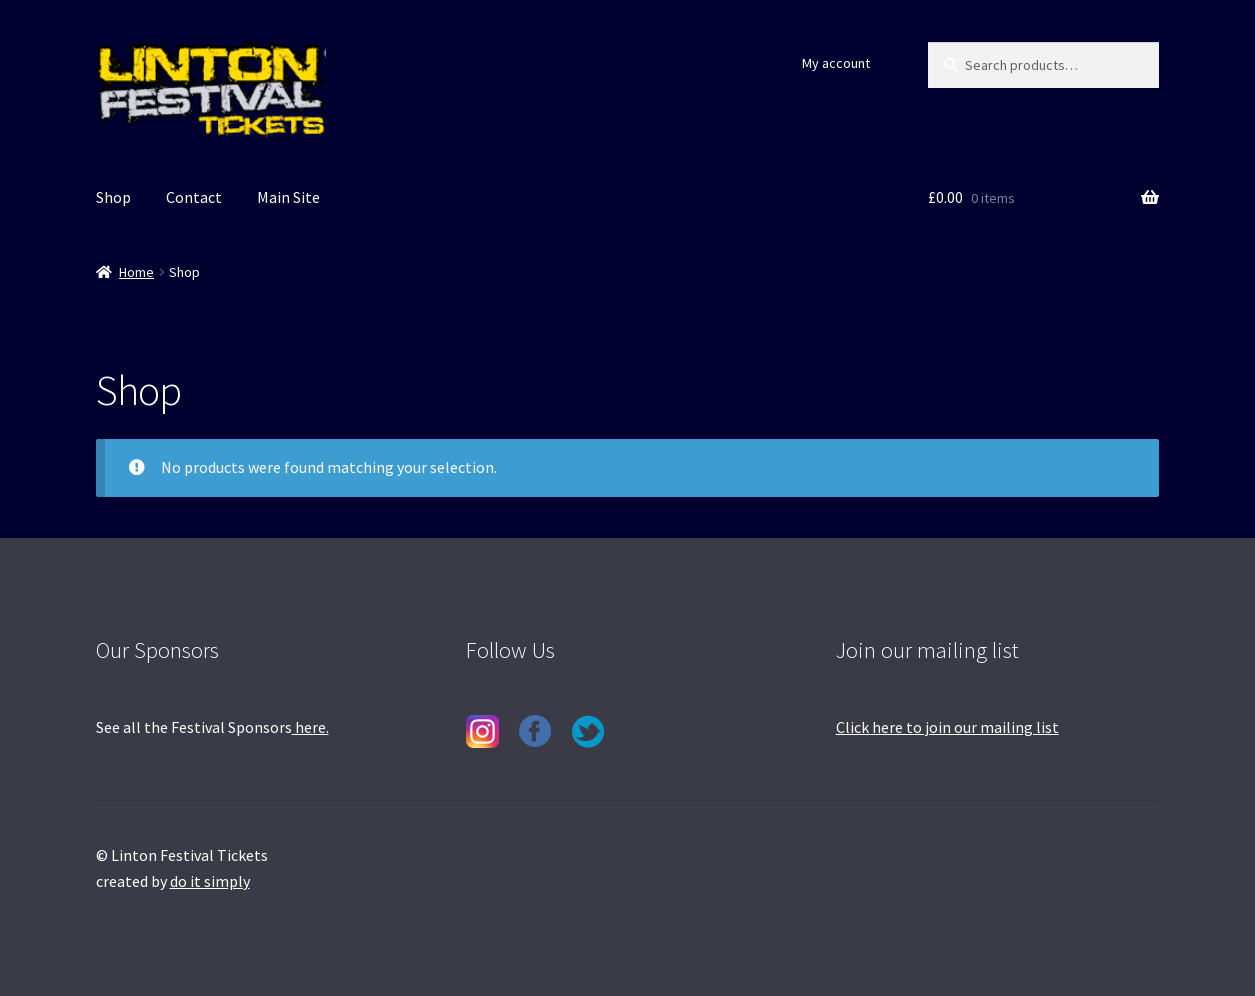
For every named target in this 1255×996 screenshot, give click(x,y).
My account (836, 63)
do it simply (210, 881)
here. (310, 727)
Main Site (288, 197)
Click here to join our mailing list (947, 727)
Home (136, 272)
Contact (194, 197)
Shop (113, 197)
